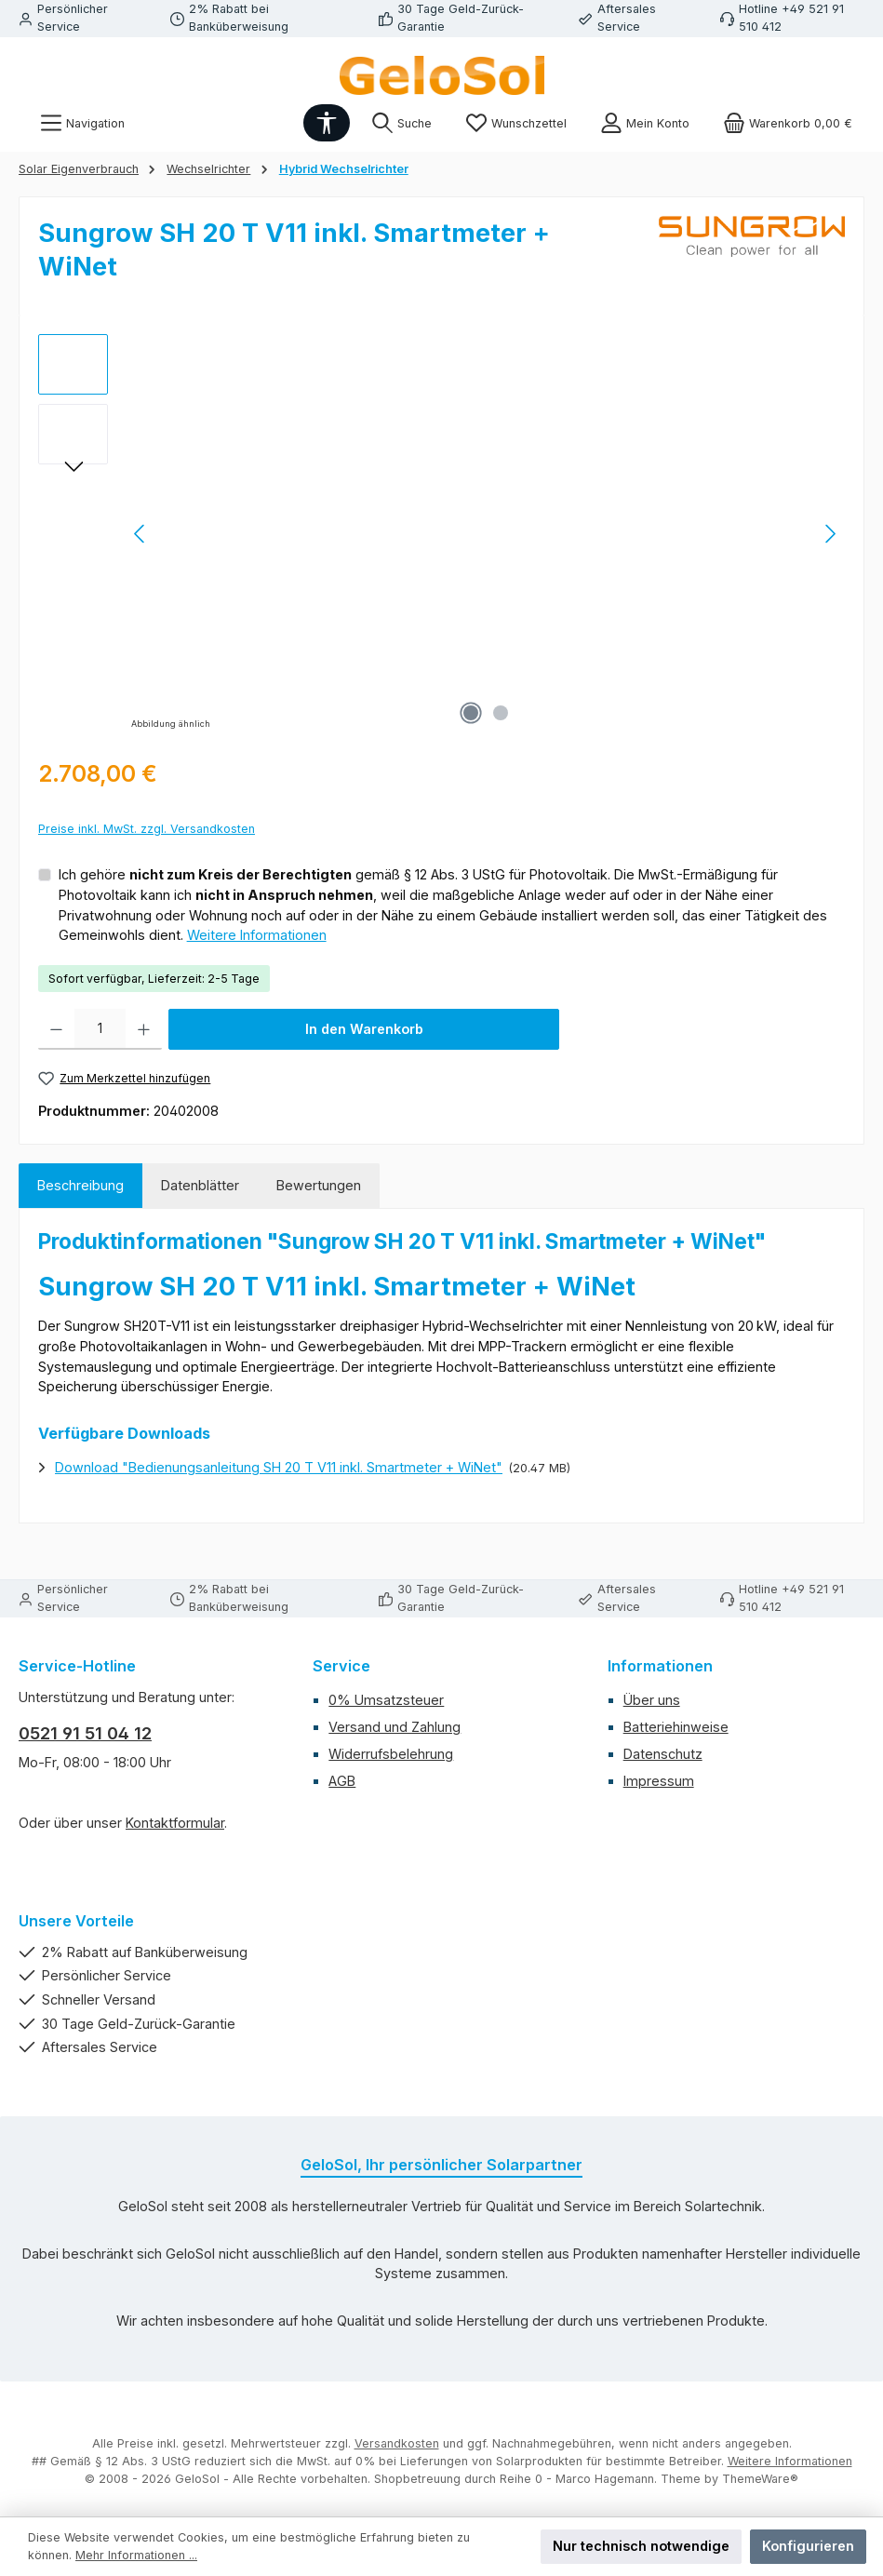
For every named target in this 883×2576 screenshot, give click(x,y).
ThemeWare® (760, 2479)
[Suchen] (401, 123)
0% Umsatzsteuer (386, 1700)
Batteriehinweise (676, 1727)
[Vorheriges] (140, 533)
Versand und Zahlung (394, 1727)
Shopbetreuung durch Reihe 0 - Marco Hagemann (514, 2479)
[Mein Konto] (645, 123)
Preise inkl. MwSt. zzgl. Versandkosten (146, 829)
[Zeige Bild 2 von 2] (500, 712)
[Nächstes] (830, 533)
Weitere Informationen (257, 935)
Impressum (658, 1781)
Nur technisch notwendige (641, 2546)
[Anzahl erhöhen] (144, 1029)
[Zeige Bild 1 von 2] (470, 712)
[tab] (80, 1185)
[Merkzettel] (516, 123)
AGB (341, 1781)
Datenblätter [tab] (200, 1185)
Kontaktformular (175, 1823)
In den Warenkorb (364, 1029)
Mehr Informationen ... (136, 2555)
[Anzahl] (100, 1029)
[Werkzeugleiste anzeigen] (326, 122)
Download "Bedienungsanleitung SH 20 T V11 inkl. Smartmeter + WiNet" (278, 1467)
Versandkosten (397, 2443)
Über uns (651, 1700)
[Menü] (82, 123)
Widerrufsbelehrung (390, 1754)
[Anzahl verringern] (56, 1029)
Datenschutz (662, 1754)
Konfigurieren (808, 2546)
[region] (441, 534)
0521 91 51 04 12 (85, 1733)
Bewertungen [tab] (318, 1185)
